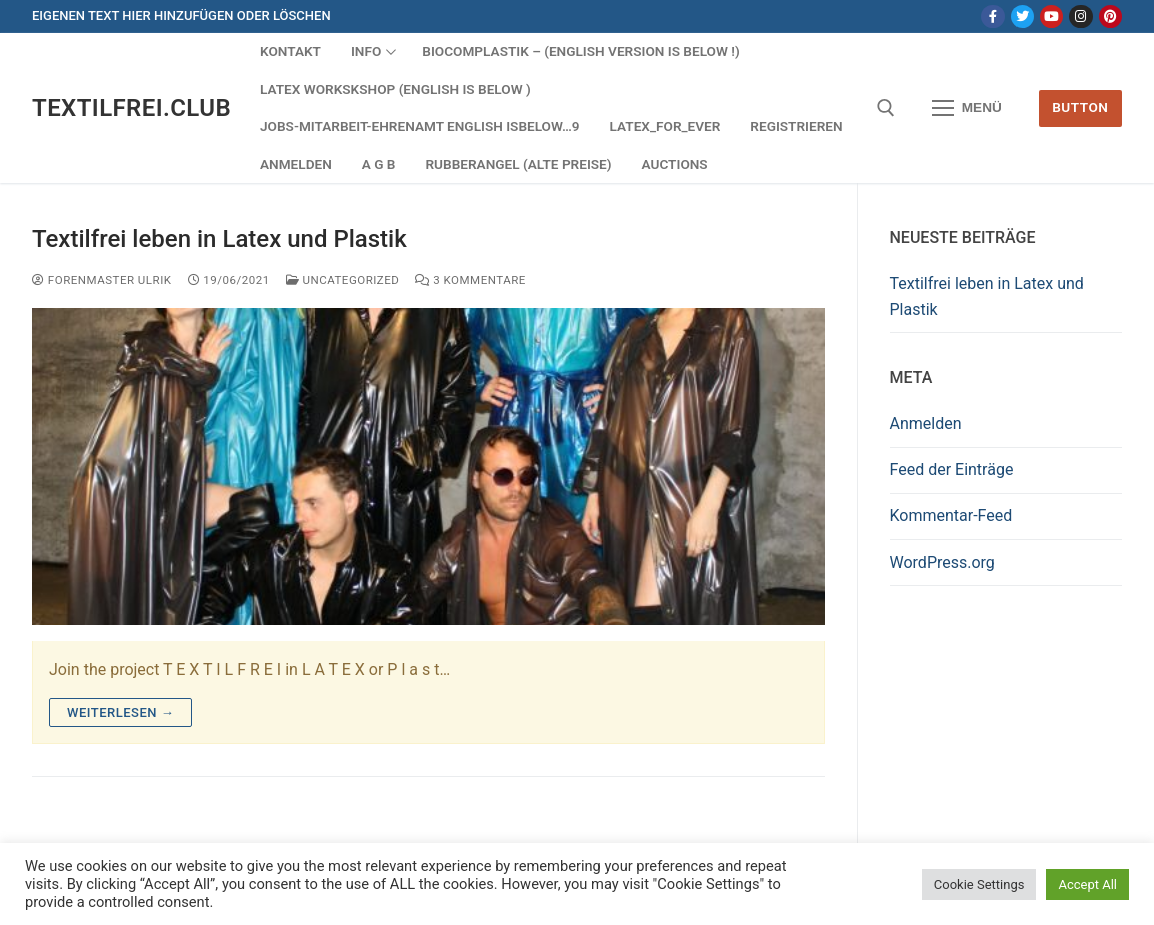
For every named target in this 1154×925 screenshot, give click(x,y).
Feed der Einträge (952, 469)
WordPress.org (942, 562)
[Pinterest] (1110, 16)
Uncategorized (343, 280)
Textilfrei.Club (131, 108)
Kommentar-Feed (951, 515)
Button (1080, 107)
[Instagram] (1080, 16)
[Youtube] (1051, 16)
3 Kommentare (470, 280)
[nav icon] (967, 108)
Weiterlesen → (120, 712)
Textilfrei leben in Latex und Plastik (219, 239)
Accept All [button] (1087, 884)
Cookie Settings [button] (979, 884)
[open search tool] (886, 108)
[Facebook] (992, 16)
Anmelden (926, 423)
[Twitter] (1022, 16)
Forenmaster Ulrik (102, 280)
